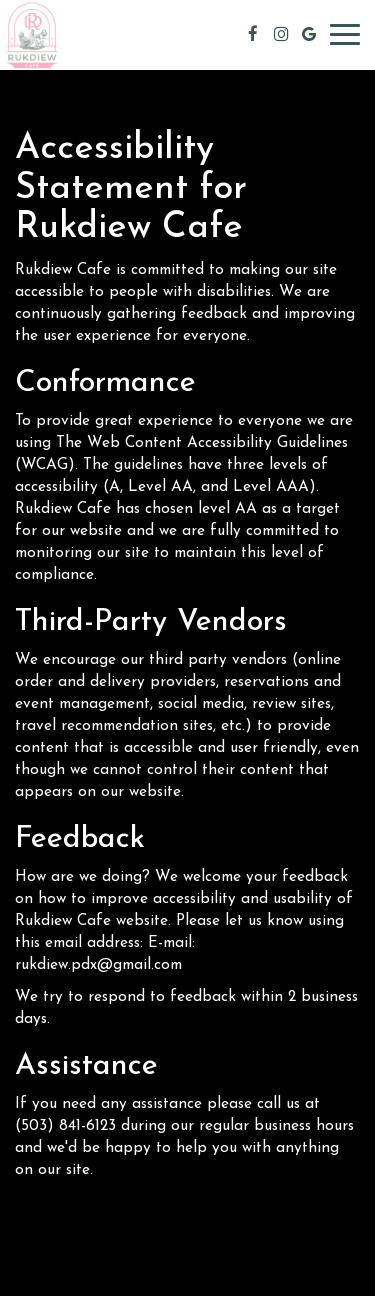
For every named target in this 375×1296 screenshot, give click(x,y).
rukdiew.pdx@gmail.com (98, 965)
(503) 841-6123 (65, 1126)
